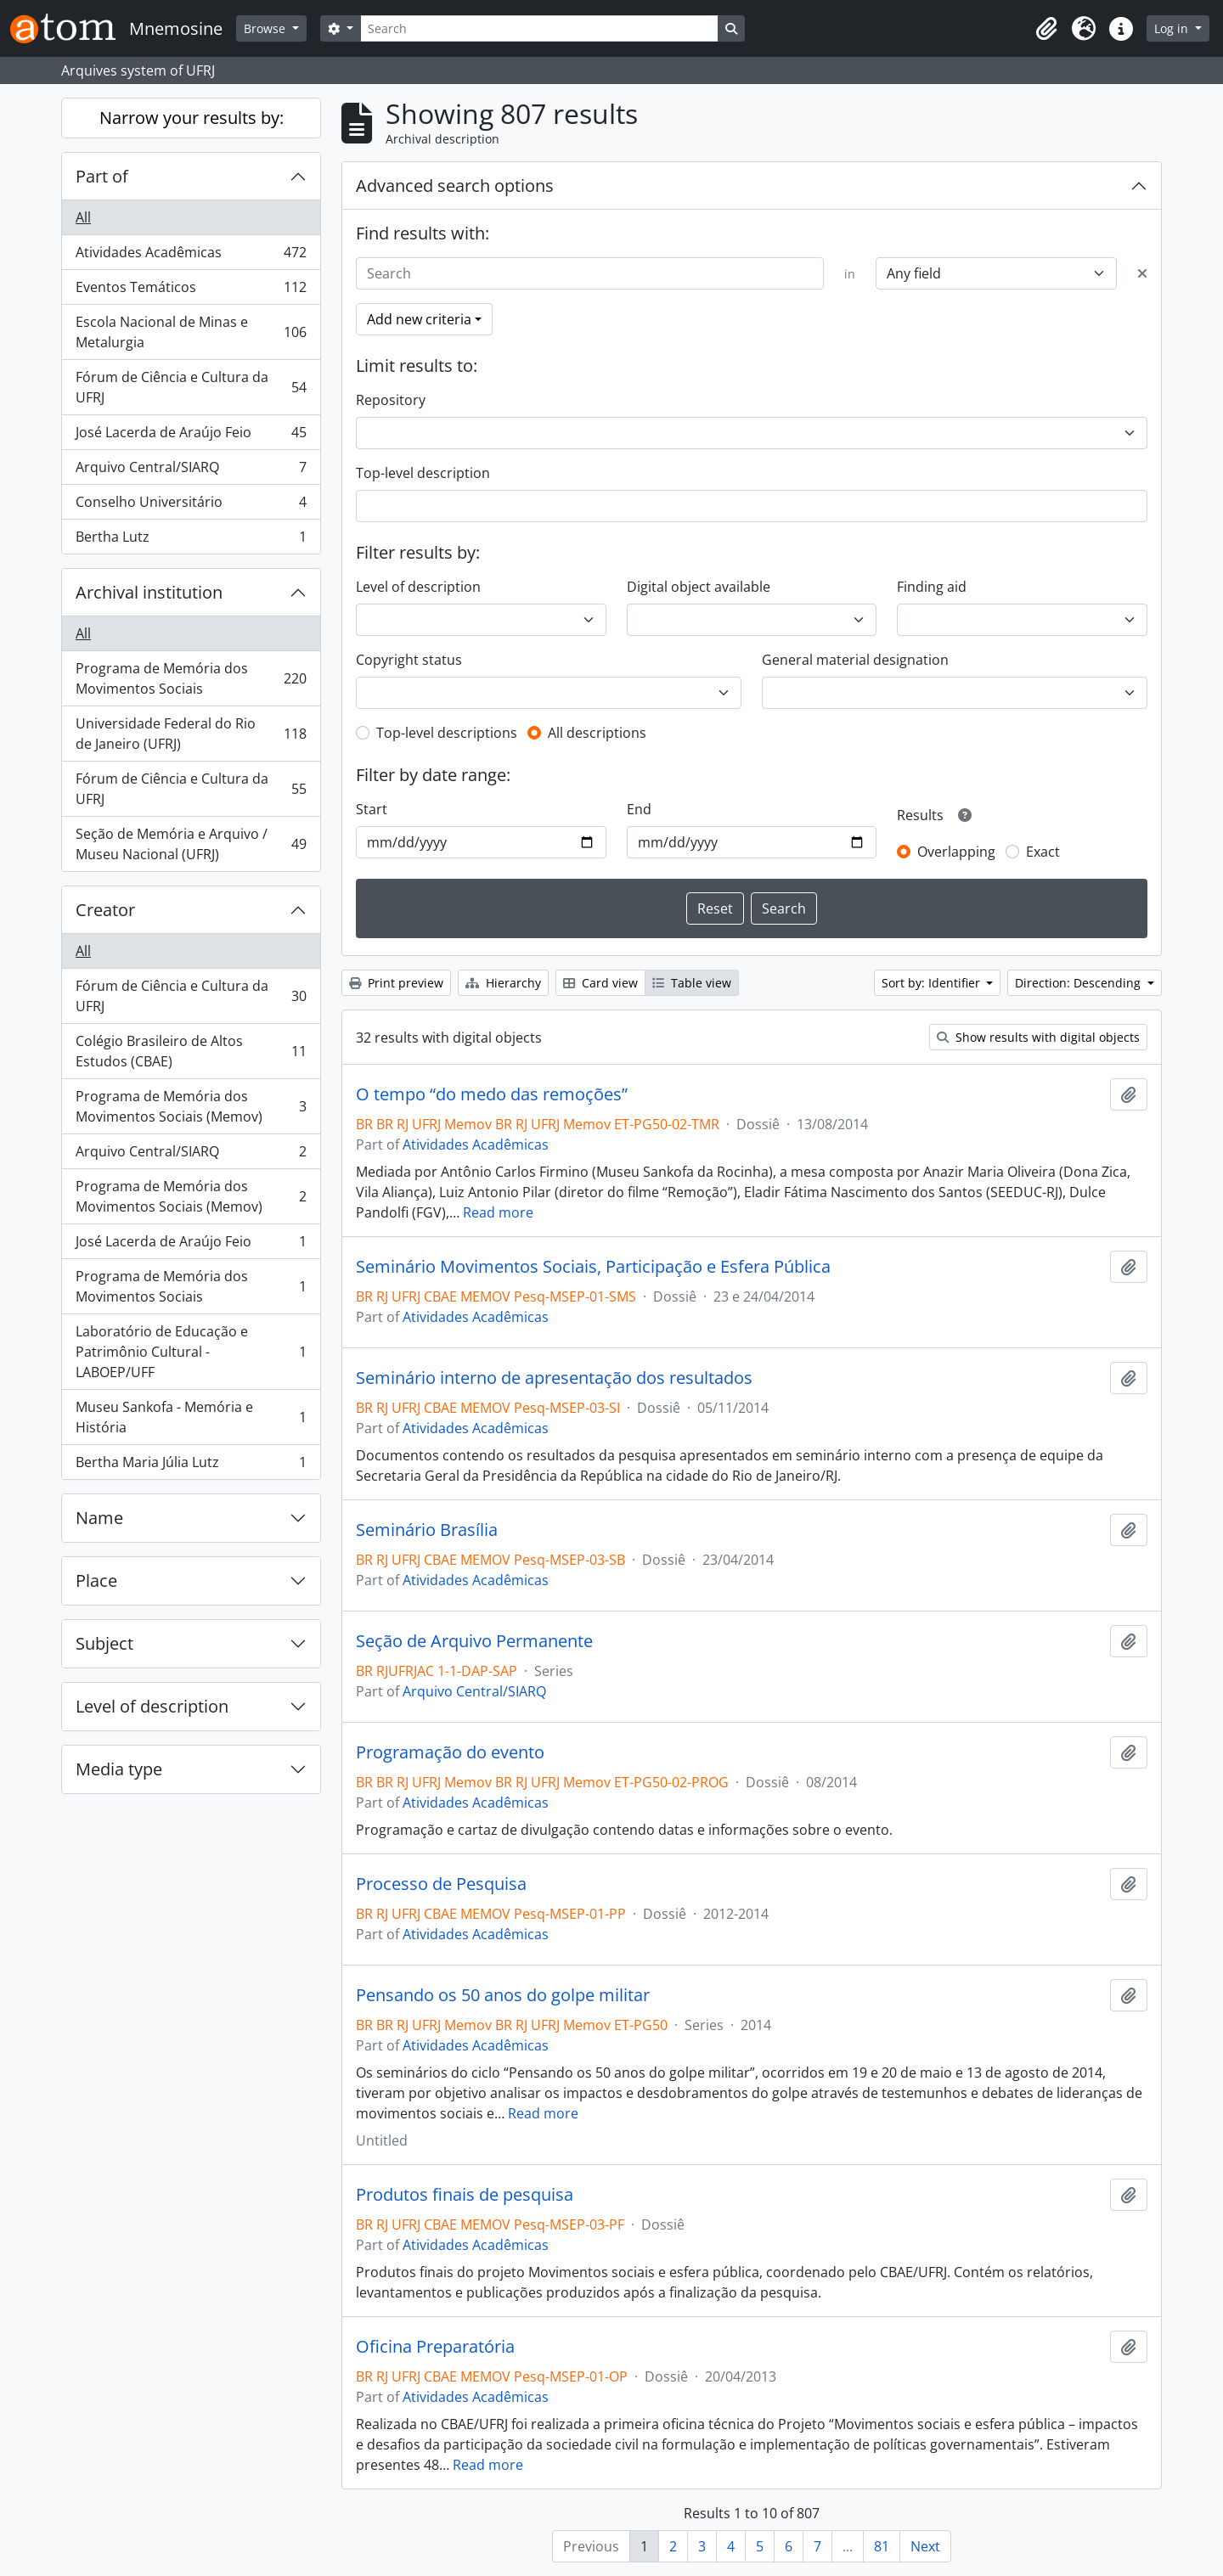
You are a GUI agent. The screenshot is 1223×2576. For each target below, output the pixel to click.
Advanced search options (455, 185)
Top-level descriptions (446, 732)
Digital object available (698, 586)
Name (99, 1517)
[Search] (539, 28)
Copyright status (409, 659)
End (639, 809)
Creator (105, 909)
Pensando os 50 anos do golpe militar (503, 1995)
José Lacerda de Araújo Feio (191, 436)
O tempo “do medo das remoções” (492, 1094)
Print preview (396, 983)
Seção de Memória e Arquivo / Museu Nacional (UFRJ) (191, 843)
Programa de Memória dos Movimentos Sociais (191, 678)
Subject (104, 1643)
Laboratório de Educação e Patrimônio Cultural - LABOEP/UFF (191, 1351)
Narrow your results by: (191, 117)
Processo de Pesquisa (441, 1884)
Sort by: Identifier (932, 983)
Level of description (152, 1706)
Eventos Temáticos (191, 291)
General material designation (855, 659)
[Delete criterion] (1142, 273)
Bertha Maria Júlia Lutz (191, 1465)
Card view (600, 983)
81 (881, 2546)
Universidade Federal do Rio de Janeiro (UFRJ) (191, 733)
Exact (1043, 851)
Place (96, 1580)
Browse (266, 28)
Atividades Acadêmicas (191, 256)
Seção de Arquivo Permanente (474, 1641)
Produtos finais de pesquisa (464, 2195)
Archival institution (149, 592)
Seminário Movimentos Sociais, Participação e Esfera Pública (593, 1267)
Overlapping (956, 851)
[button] (1046, 29)
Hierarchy (503, 983)
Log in (1173, 28)
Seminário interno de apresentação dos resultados (554, 1378)
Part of (102, 176)
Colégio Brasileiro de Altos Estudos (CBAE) (191, 1051)
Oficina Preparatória (435, 2347)
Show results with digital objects (1038, 1037)
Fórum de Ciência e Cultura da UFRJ (191, 387)
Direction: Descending (1079, 983)
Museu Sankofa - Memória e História (191, 1417)
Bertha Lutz (191, 540)
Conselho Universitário (191, 506)
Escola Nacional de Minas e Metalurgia (191, 332)
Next (925, 2546)
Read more (498, 1212)
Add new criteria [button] (419, 319)
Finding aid (932, 586)
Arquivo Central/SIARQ (191, 471)
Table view (691, 983)
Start (371, 809)
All (83, 217)
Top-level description (423, 473)
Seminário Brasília (427, 1530)
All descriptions (597, 732)
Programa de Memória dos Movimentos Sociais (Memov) (191, 1106)
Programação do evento (450, 1752)
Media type (119, 1769)
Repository (391, 400)
